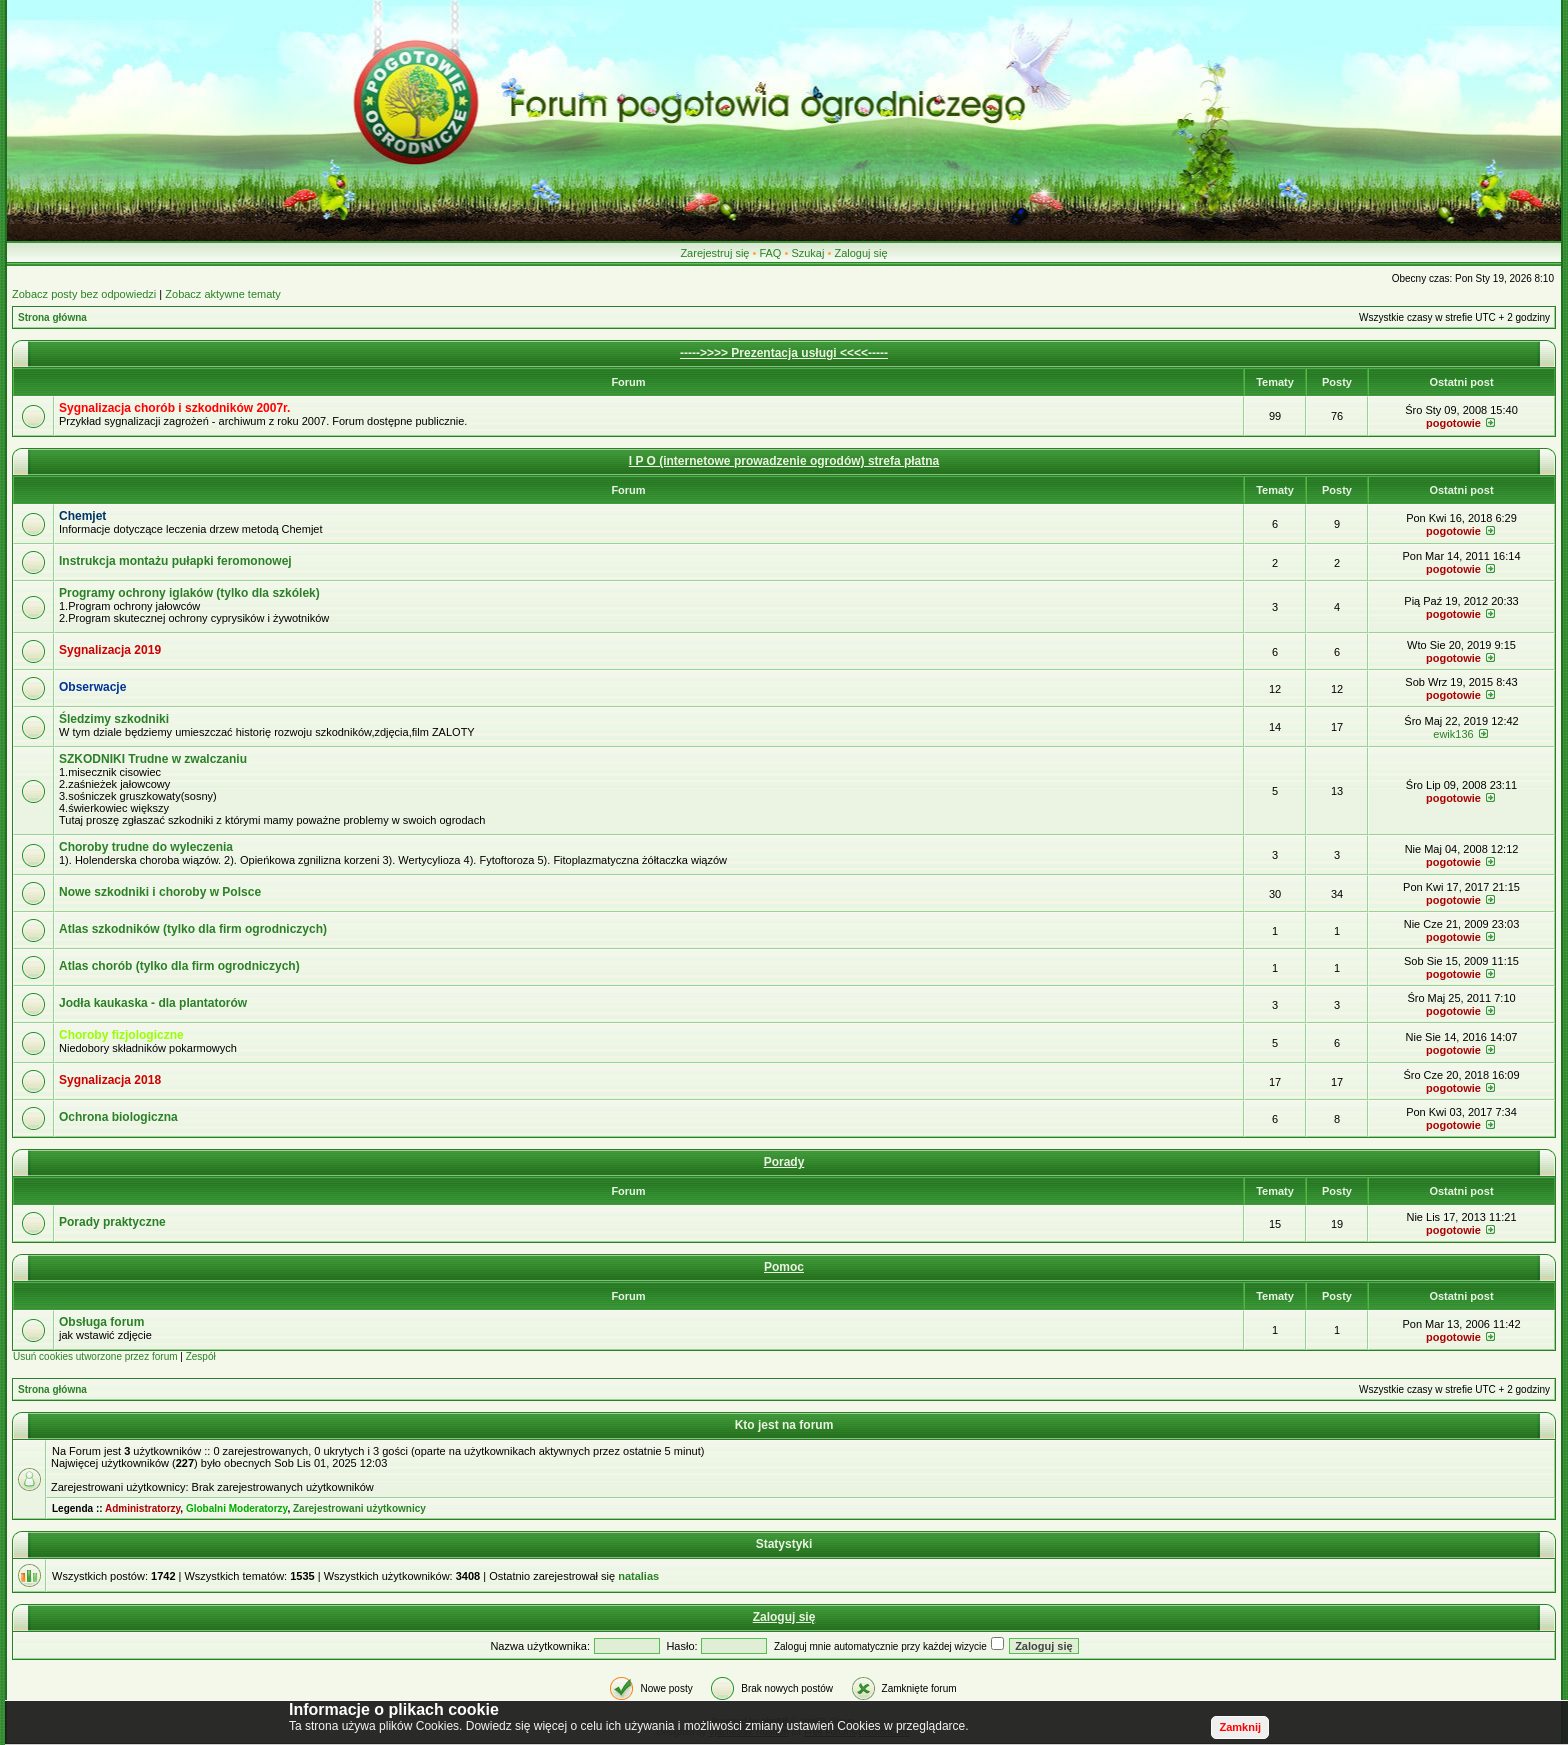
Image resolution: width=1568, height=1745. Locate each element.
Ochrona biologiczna (118, 1117)
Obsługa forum (101, 1322)
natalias (638, 1576)
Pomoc (784, 1267)
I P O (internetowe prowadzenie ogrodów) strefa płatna (784, 461)
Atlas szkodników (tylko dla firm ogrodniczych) (193, 929)
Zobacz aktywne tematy (223, 294)
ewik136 (1453, 734)
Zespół (201, 1356)
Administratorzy (142, 1508)
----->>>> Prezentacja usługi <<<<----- (784, 353)
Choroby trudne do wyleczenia (146, 847)
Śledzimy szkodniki (114, 719)
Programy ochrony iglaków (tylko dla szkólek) (189, 593)
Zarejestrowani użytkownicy (359, 1508)
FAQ (770, 253)
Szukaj (807, 253)
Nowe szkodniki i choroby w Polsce (160, 892)
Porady (784, 1162)
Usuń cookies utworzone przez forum (95, 1356)
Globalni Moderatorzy (237, 1508)
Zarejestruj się (714, 253)
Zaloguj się (860, 253)
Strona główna (52, 317)
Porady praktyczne (112, 1222)
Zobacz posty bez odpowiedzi (84, 294)
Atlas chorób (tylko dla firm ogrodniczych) (179, 966)
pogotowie (1453, 423)
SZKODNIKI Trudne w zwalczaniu (153, 759)
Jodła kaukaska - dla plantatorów (153, 1003)
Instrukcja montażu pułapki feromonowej (175, 561)
